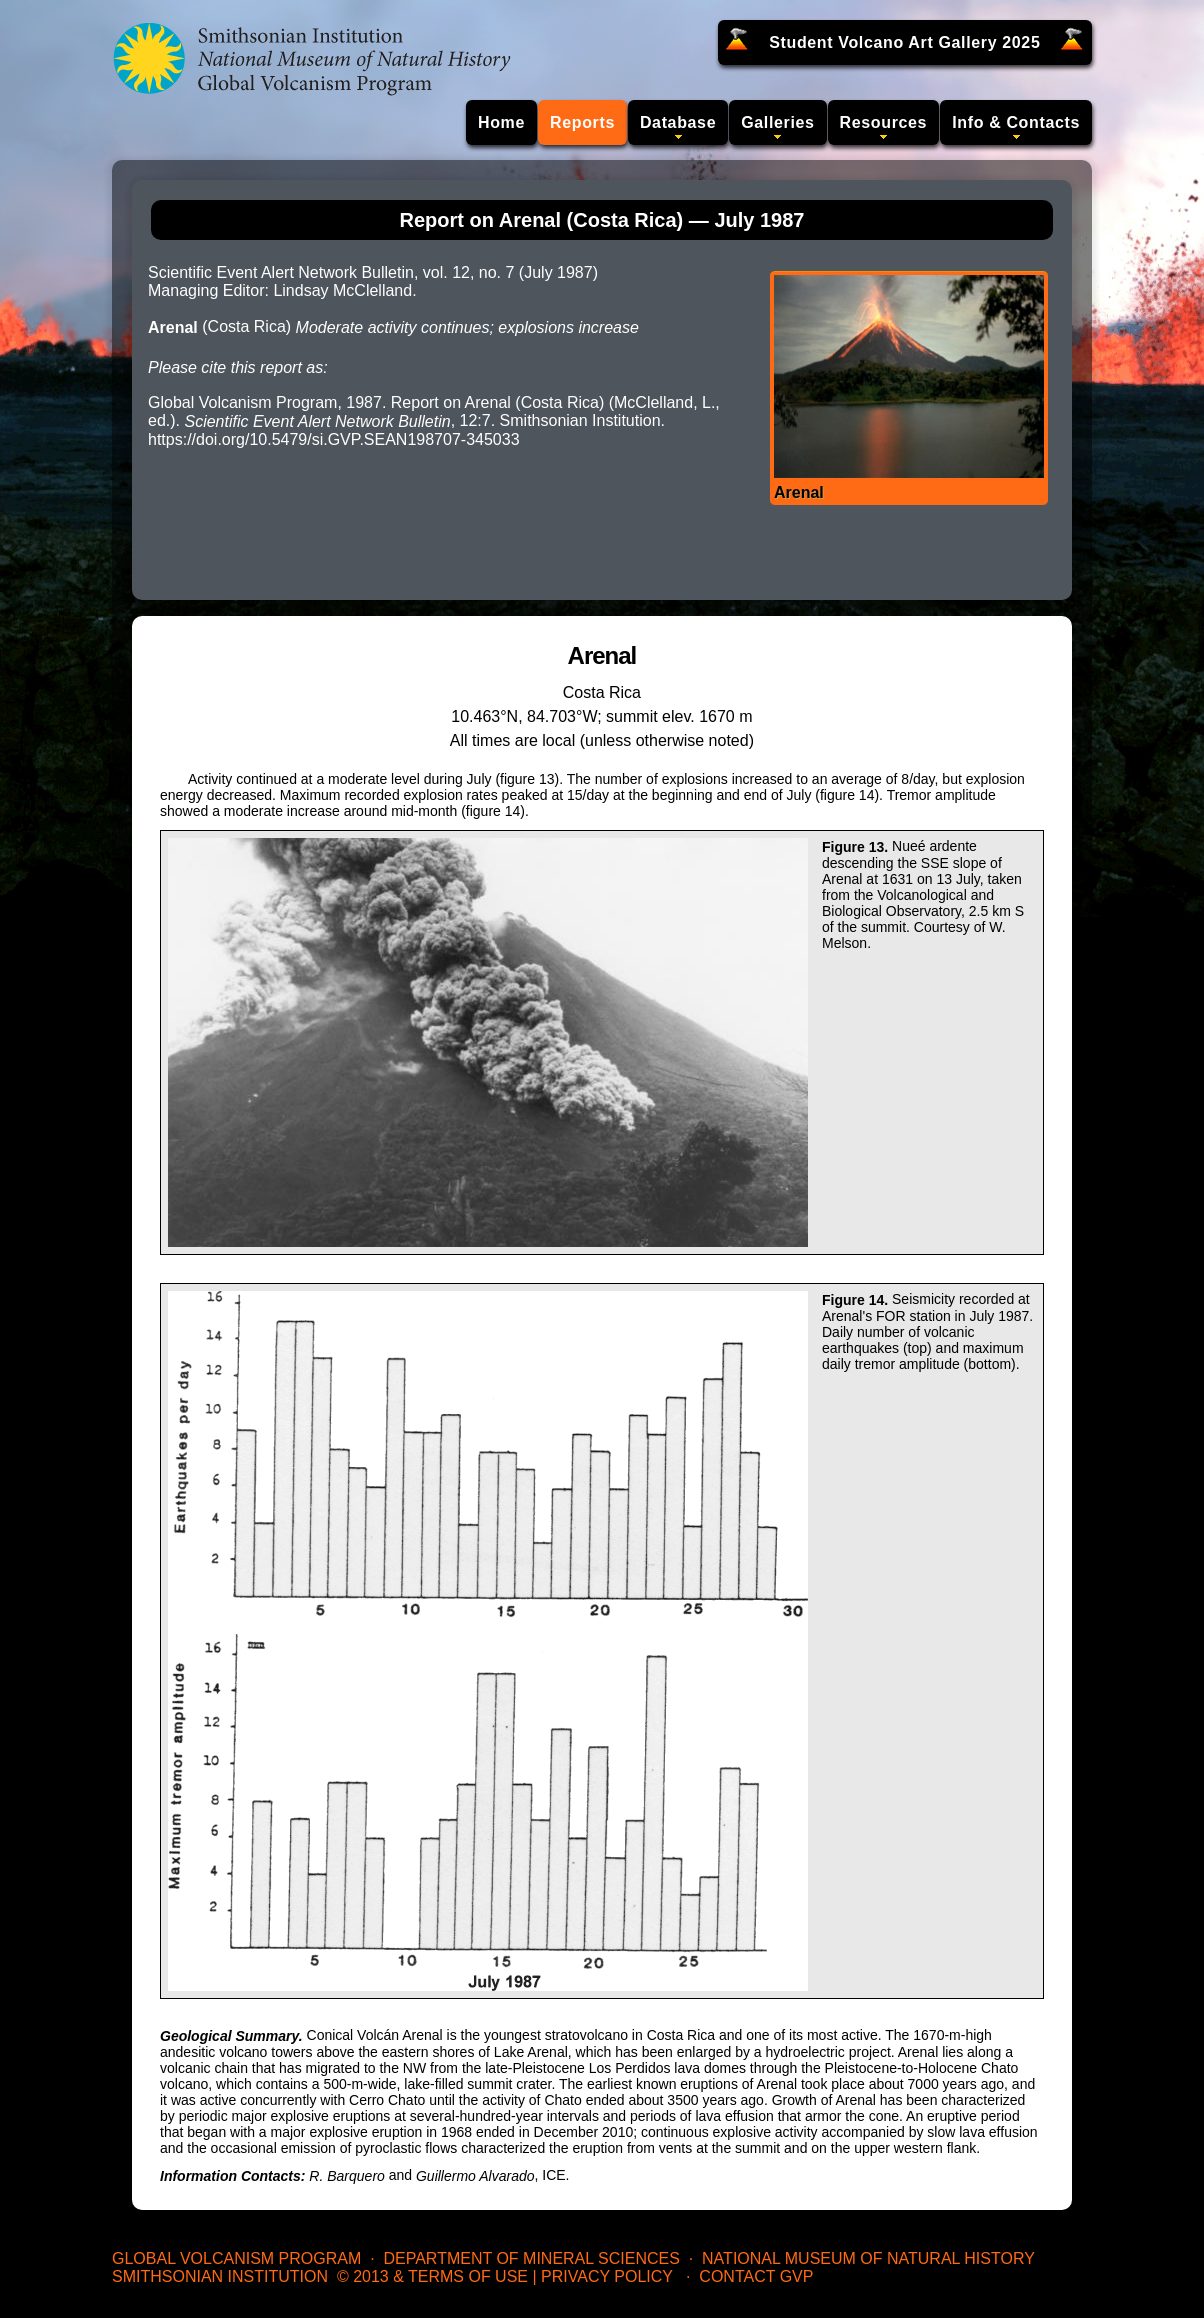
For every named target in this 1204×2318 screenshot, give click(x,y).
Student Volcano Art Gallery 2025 (904, 42)
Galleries (777, 122)
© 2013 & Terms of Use (432, 2276)
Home (501, 122)
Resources (884, 122)
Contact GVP (756, 2276)
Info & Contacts (1016, 122)
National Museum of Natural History (868, 2258)
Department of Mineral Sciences (531, 2258)
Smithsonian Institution (220, 2276)
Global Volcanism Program (236, 2258)
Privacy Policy (607, 2276)
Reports (582, 122)
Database (678, 122)
